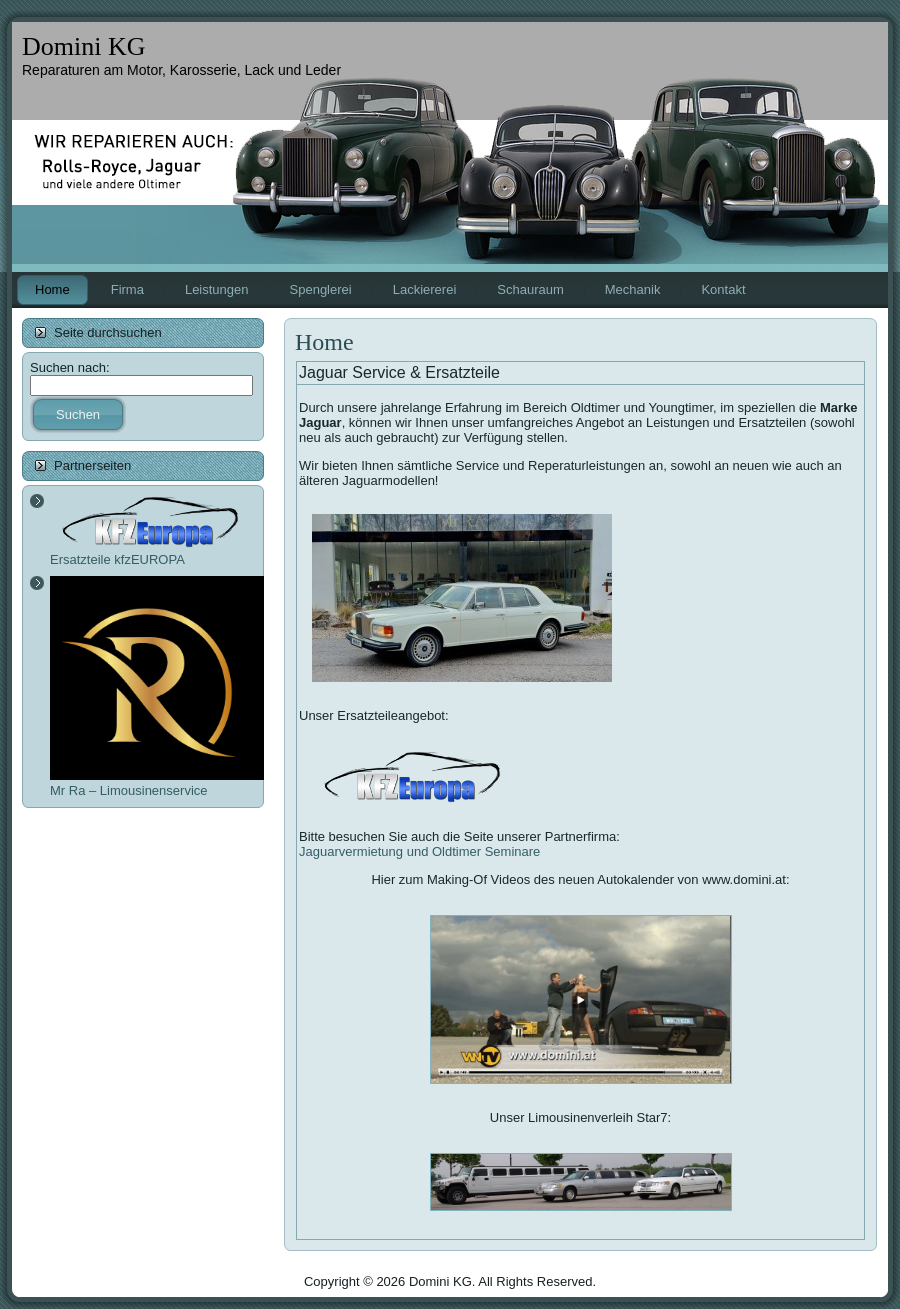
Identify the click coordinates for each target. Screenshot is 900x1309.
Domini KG (84, 46)
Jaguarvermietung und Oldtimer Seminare (419, 851)
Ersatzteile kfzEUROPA (150, 551)
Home (324, 342)
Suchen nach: (70, 367)
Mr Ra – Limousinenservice (159, 783)
